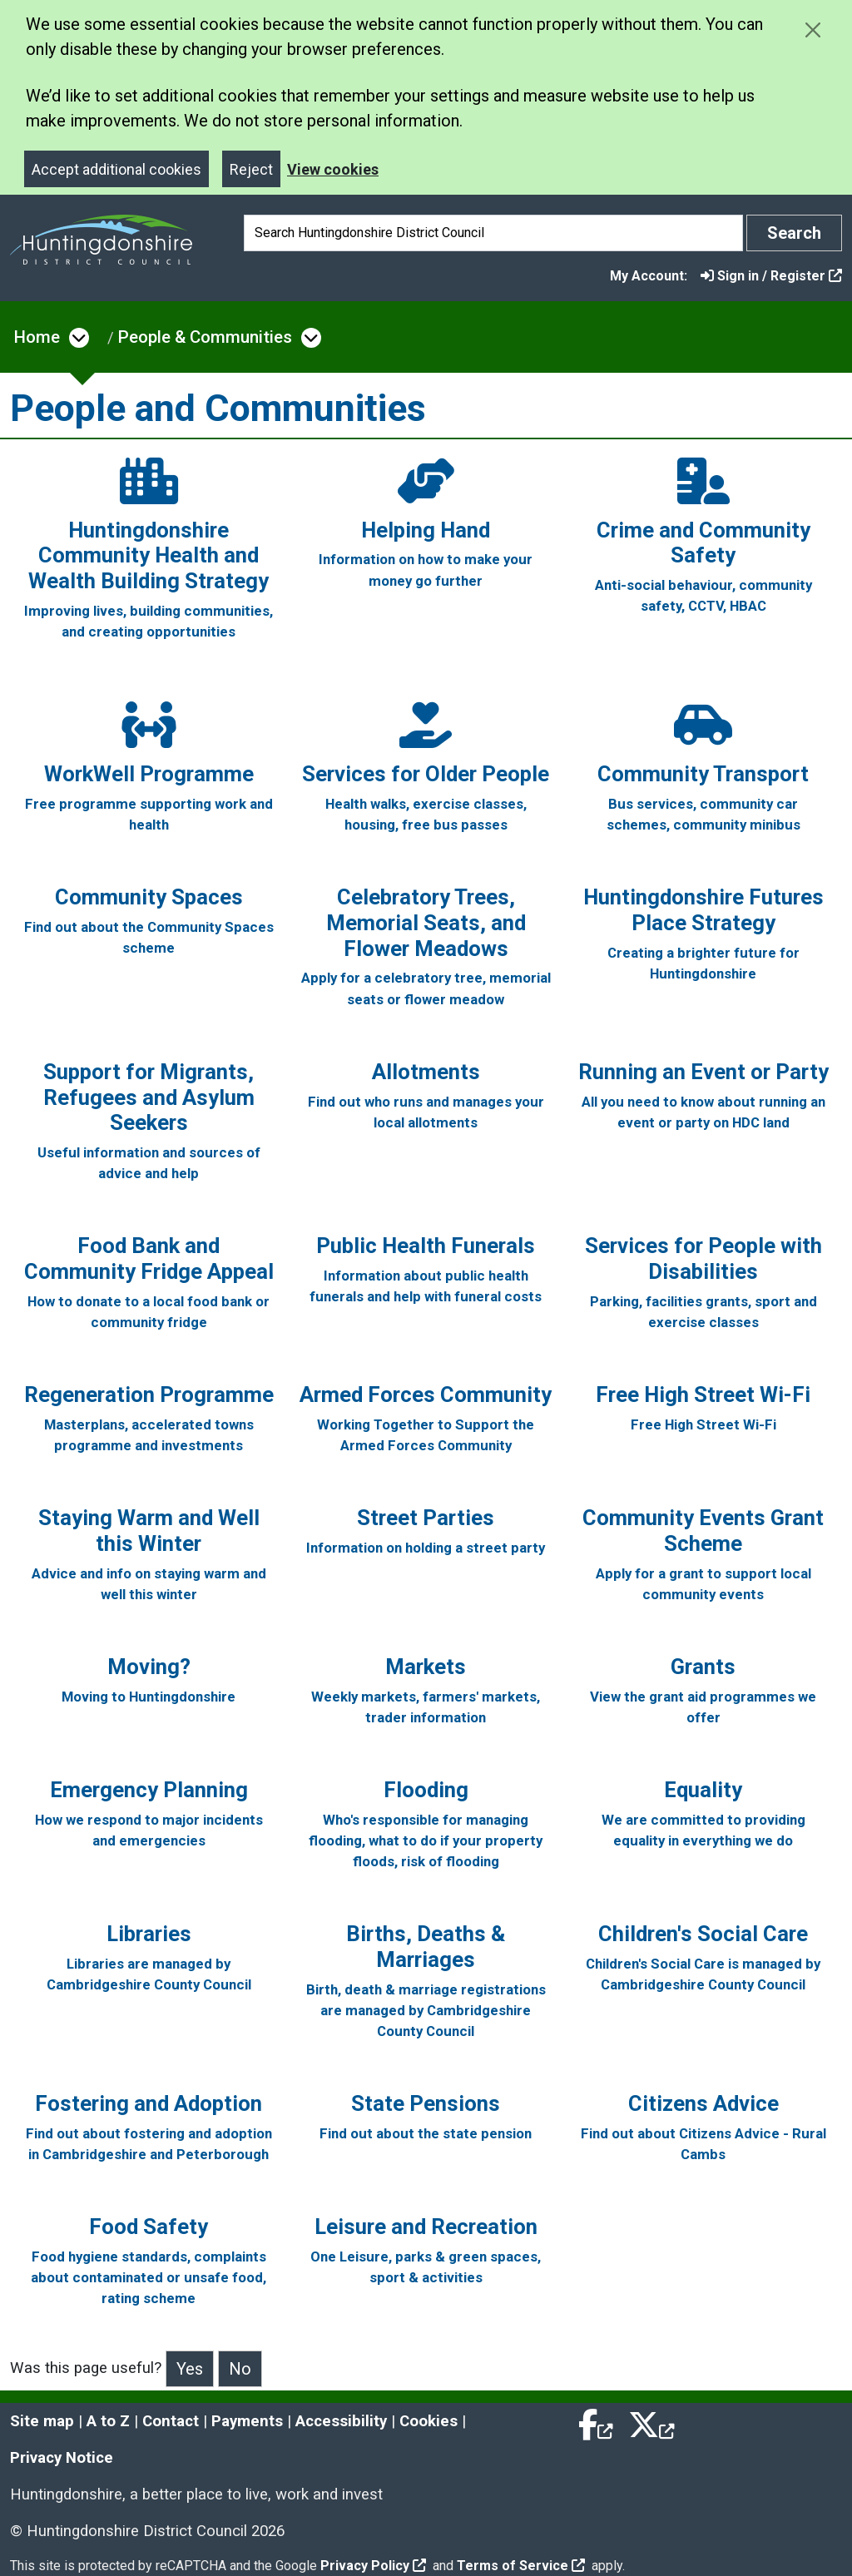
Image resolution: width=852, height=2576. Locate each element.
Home (37, 337)
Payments (247, 2421)
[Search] (493, 233)
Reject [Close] (251, 169)
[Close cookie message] (812, 29)
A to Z (108, 2421)
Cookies (428, 2421)
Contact (170, 2421)
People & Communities (205, 337)
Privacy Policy (373, 2566)
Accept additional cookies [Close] (116, 169)
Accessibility (341, 2421)
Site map (42, 2421)
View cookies (333, 169)
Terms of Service (521, 2566)
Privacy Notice (61, 2458)
